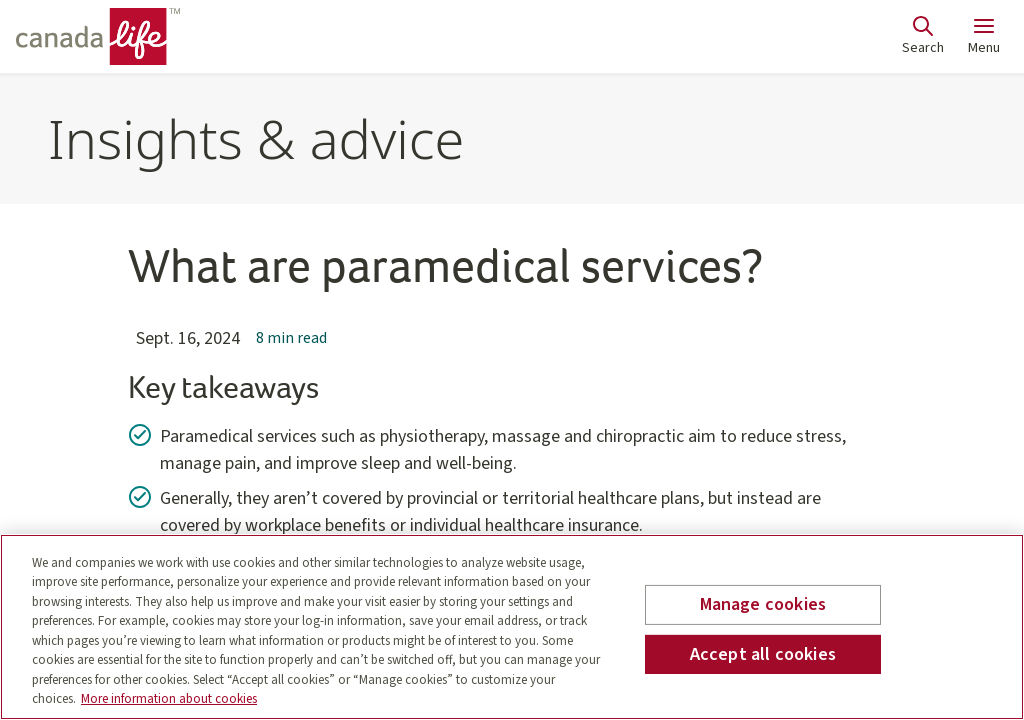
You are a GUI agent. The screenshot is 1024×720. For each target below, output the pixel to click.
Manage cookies (763, 604)
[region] (512, 627)
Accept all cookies (763, 653)
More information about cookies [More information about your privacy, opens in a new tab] (169, 699)
